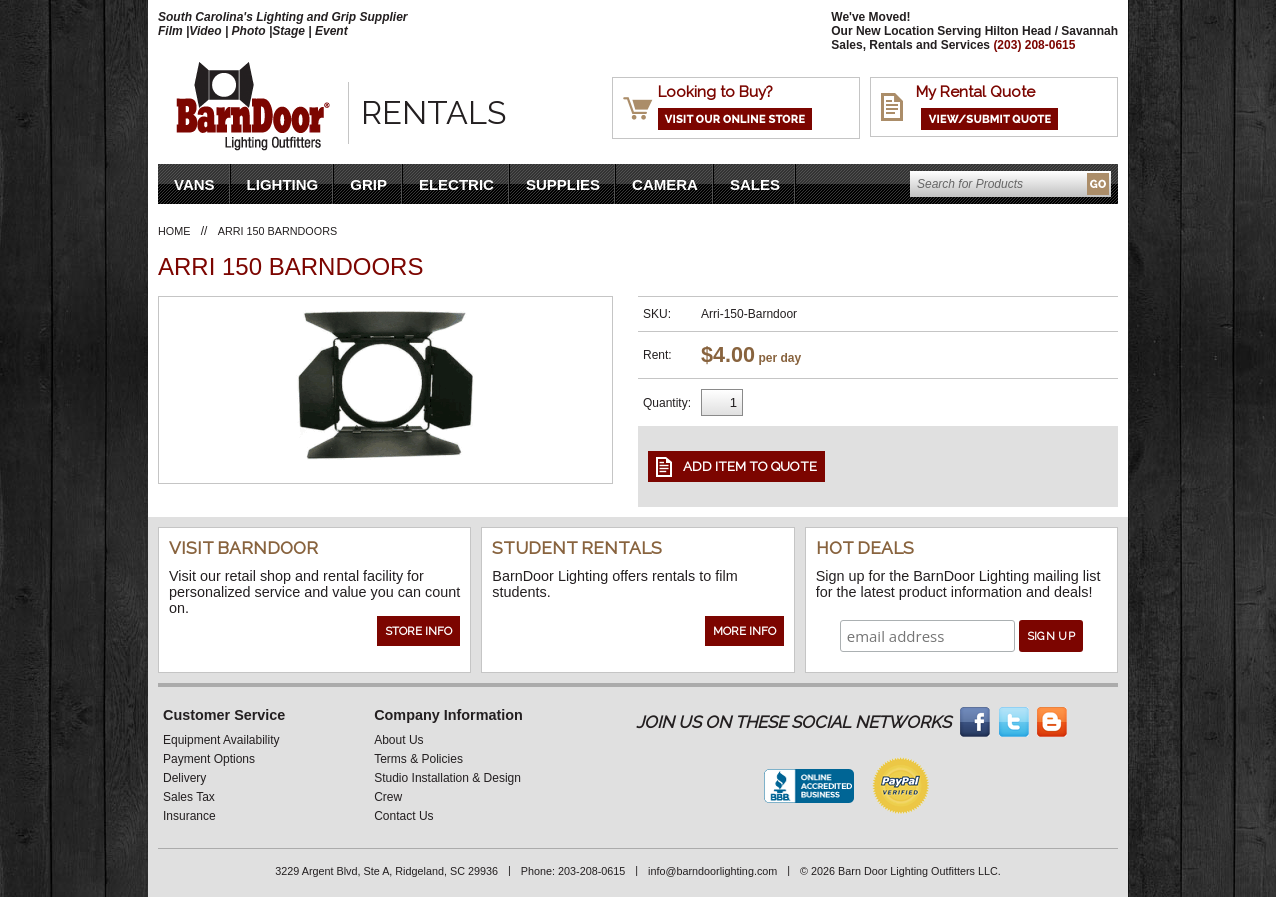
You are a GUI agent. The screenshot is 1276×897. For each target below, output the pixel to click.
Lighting (283, 184)
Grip (368, 184)
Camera (665, 184)
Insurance (189, 816)
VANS (194, 184)
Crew (388, 797)
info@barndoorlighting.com (712, 871)
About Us (398, 740)
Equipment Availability (221, 740)
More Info (744, 631)
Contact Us (403, 816)
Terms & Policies (418, 759)
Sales (755, 184)
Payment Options (209, 759)
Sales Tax (189, 797)
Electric (456, 184)
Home (174, 231)
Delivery (184, 778)
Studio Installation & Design (447, 778)
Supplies (563, 184)
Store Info (418, 631)
